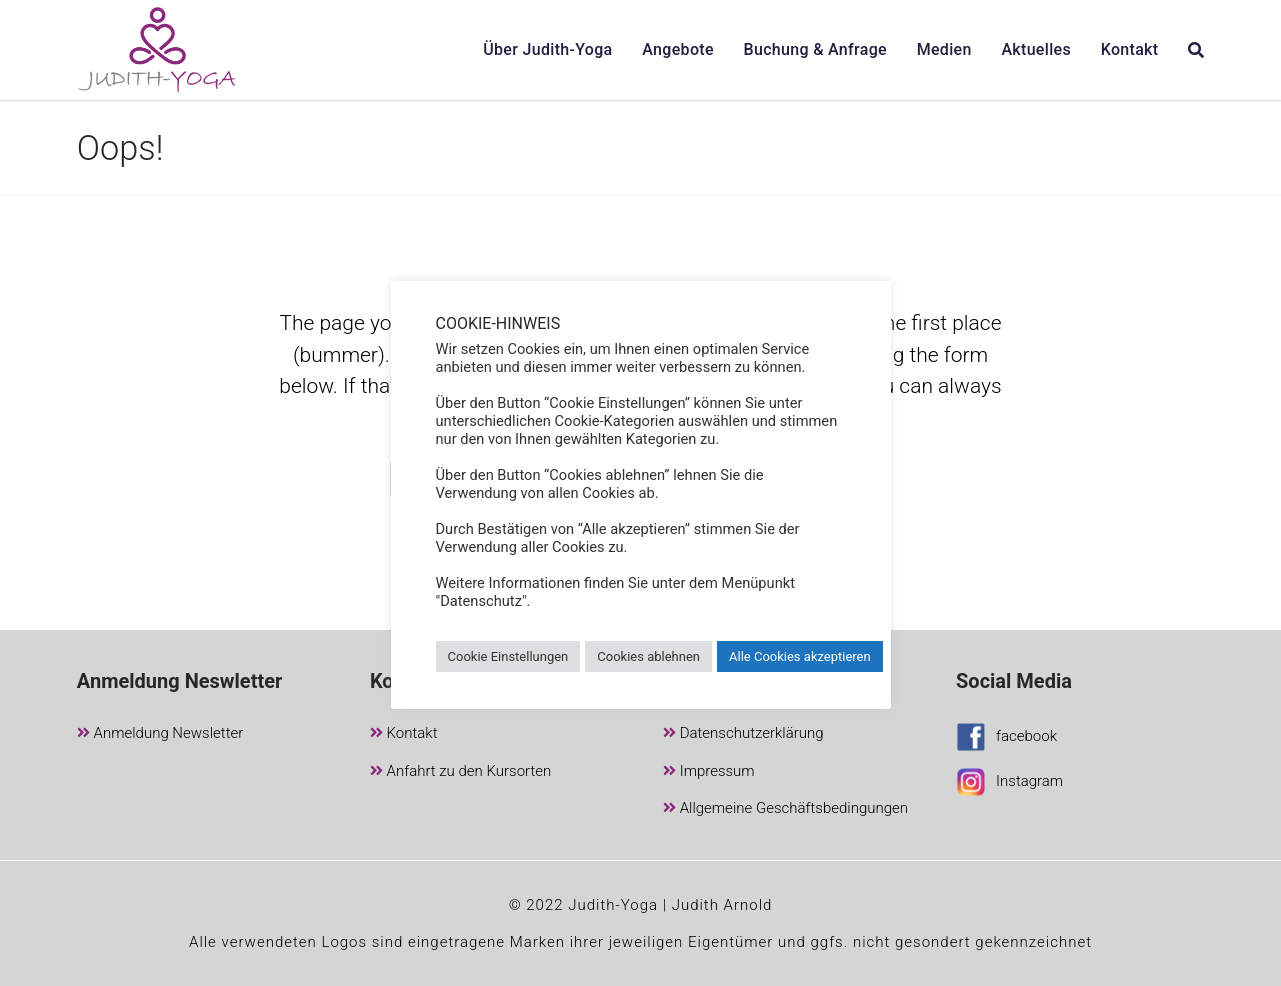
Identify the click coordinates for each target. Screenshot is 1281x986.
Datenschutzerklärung (743, 734)
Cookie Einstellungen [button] (508, 656)
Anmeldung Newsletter (160, 734)
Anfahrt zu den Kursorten (460, 772)
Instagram (1009, 784)
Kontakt (404, 734)
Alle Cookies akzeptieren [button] (800, 656)
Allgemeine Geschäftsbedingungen (785, 809)
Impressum (709, 772)
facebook (1006, 739)
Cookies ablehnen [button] (648, 656)
